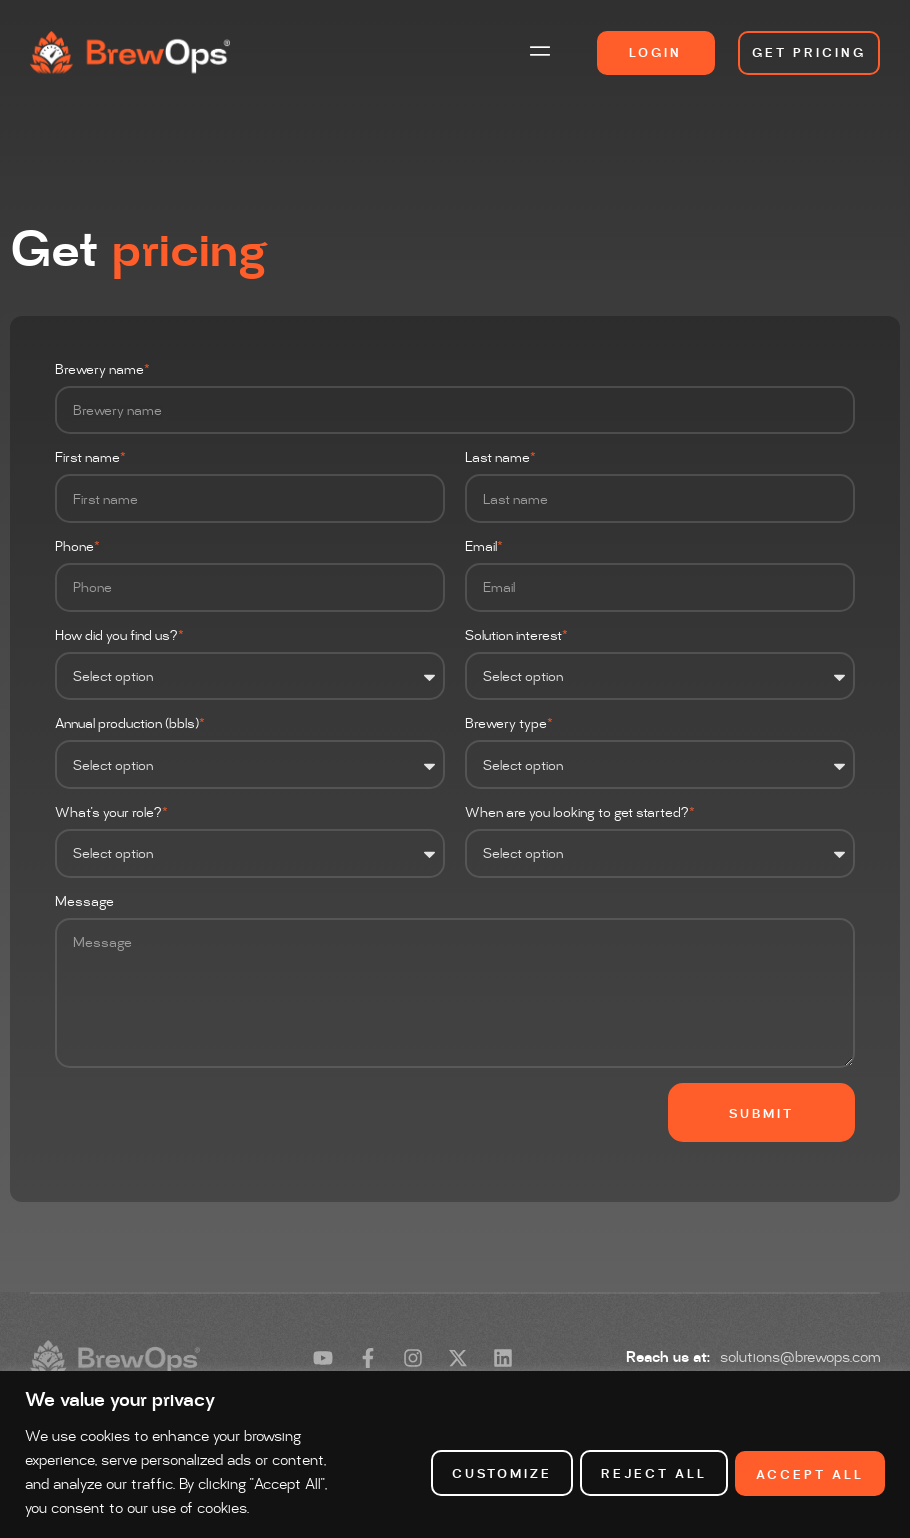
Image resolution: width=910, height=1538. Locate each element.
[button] (540, 52)
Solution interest (517, 636)
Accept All (809, 1462)
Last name (501, 458)
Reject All (649, 1462)
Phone (78, 547)
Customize (493, 1462)
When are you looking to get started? (580, 813)
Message (84, 902)
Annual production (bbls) (130, 724)
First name (91, 458)
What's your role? (112, 813)
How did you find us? (120, 636)
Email (484, 547)
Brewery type (509, 724)
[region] (455, 1442)
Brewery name (103, 370)
